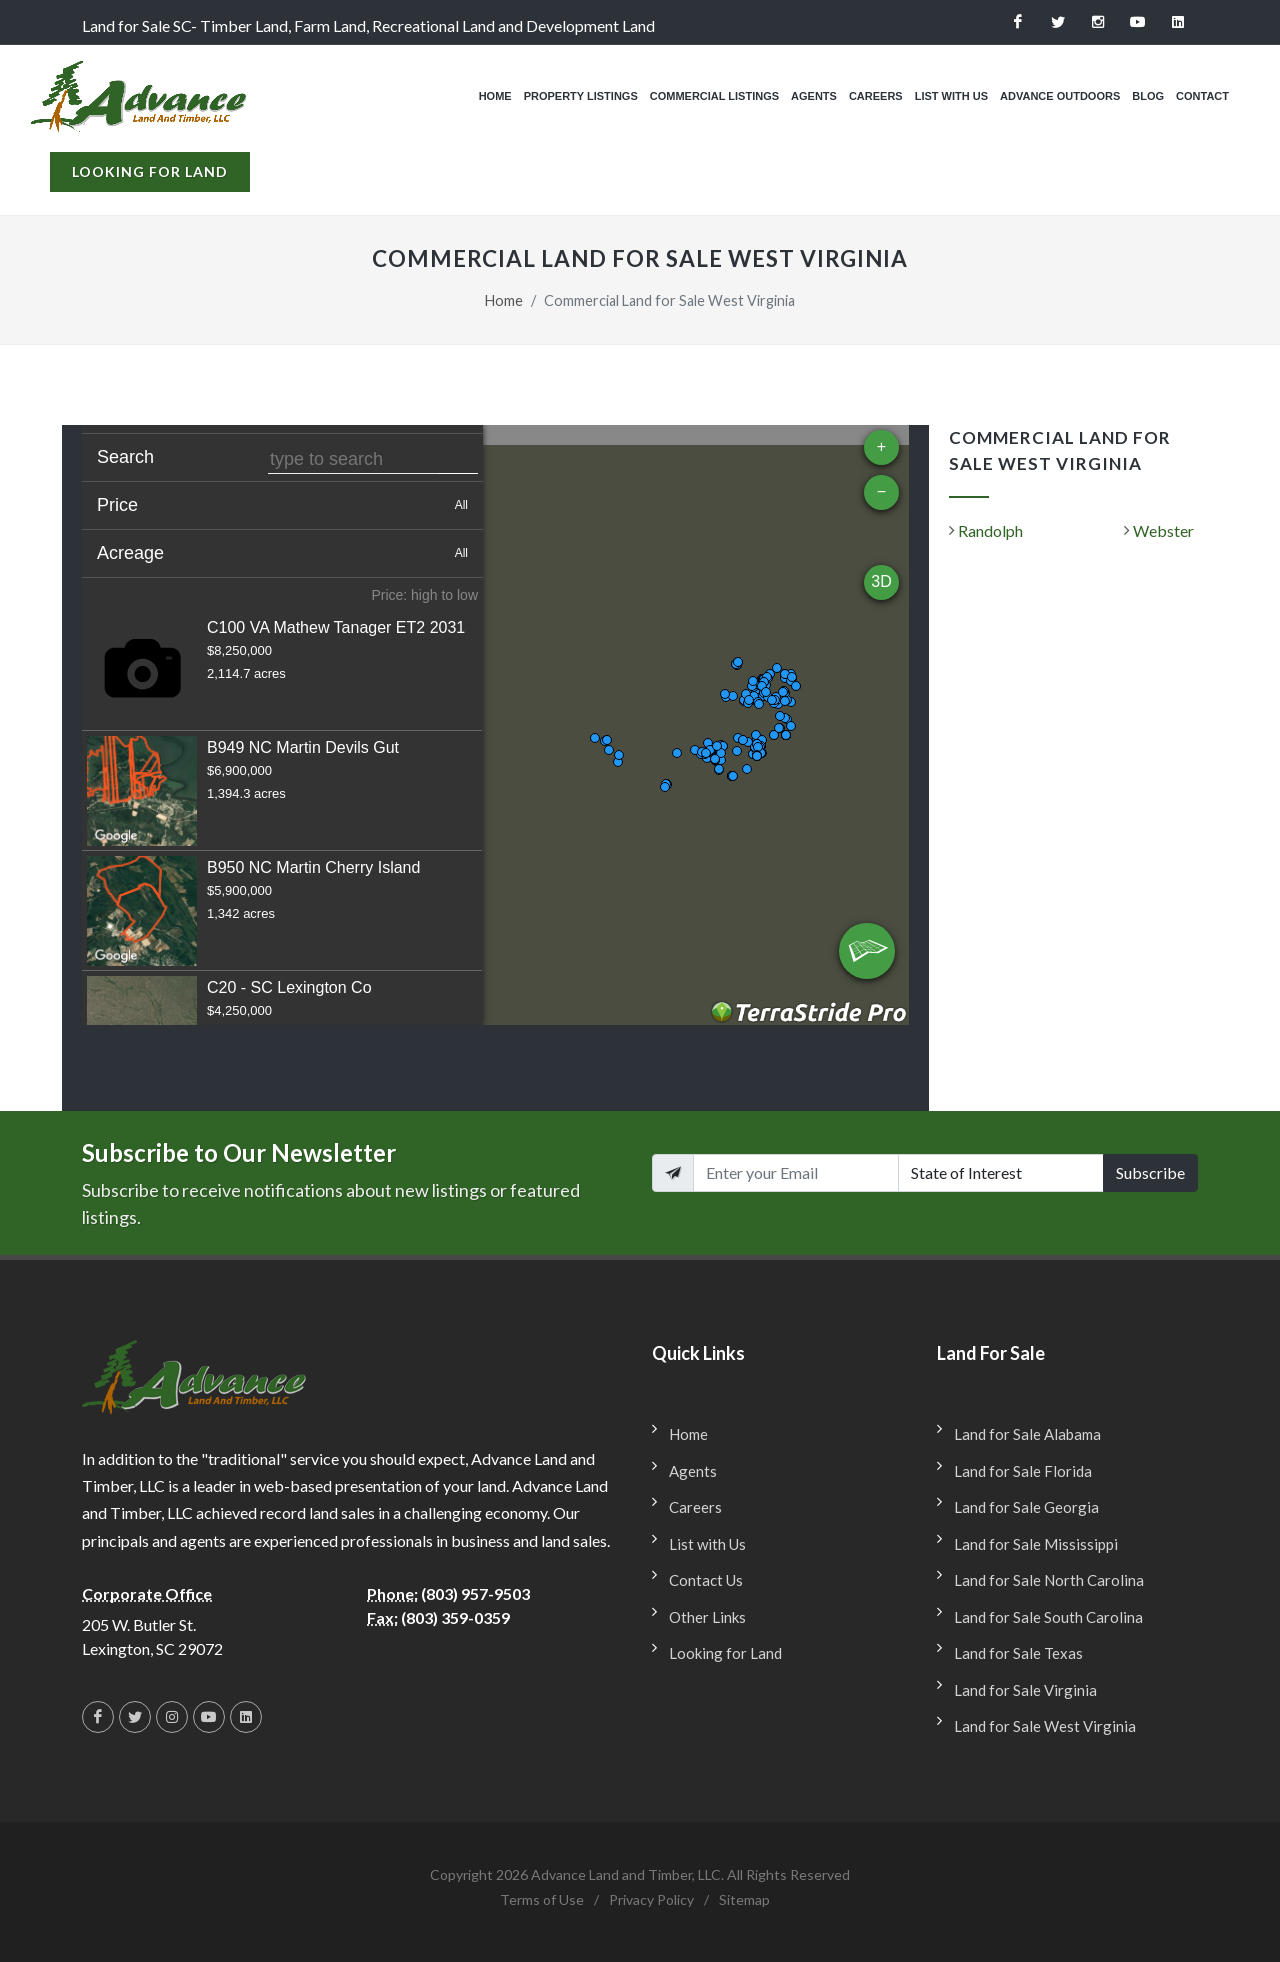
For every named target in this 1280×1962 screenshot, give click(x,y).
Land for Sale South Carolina (1048, 1617)
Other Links (707, 1617)
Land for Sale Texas (1018, 1653)
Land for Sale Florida (1023, 1471)
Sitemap (744, 1899)
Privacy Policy (651, 1899)
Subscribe (1150, 1172)
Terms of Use (542, 1899)
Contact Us (706, 1580)
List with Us (707, 1544)
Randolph (990, 530)
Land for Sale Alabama (1027, 1434)
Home (504, 300)
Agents (693, 1471)
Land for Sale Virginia (1025, 1690)
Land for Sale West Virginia (1045, 1726)
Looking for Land (150, 189)
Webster (1163, 530)
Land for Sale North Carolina (1049, 1580)
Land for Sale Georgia (1026, 1507)
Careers (695, 1507)
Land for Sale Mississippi (1036, 1544)
